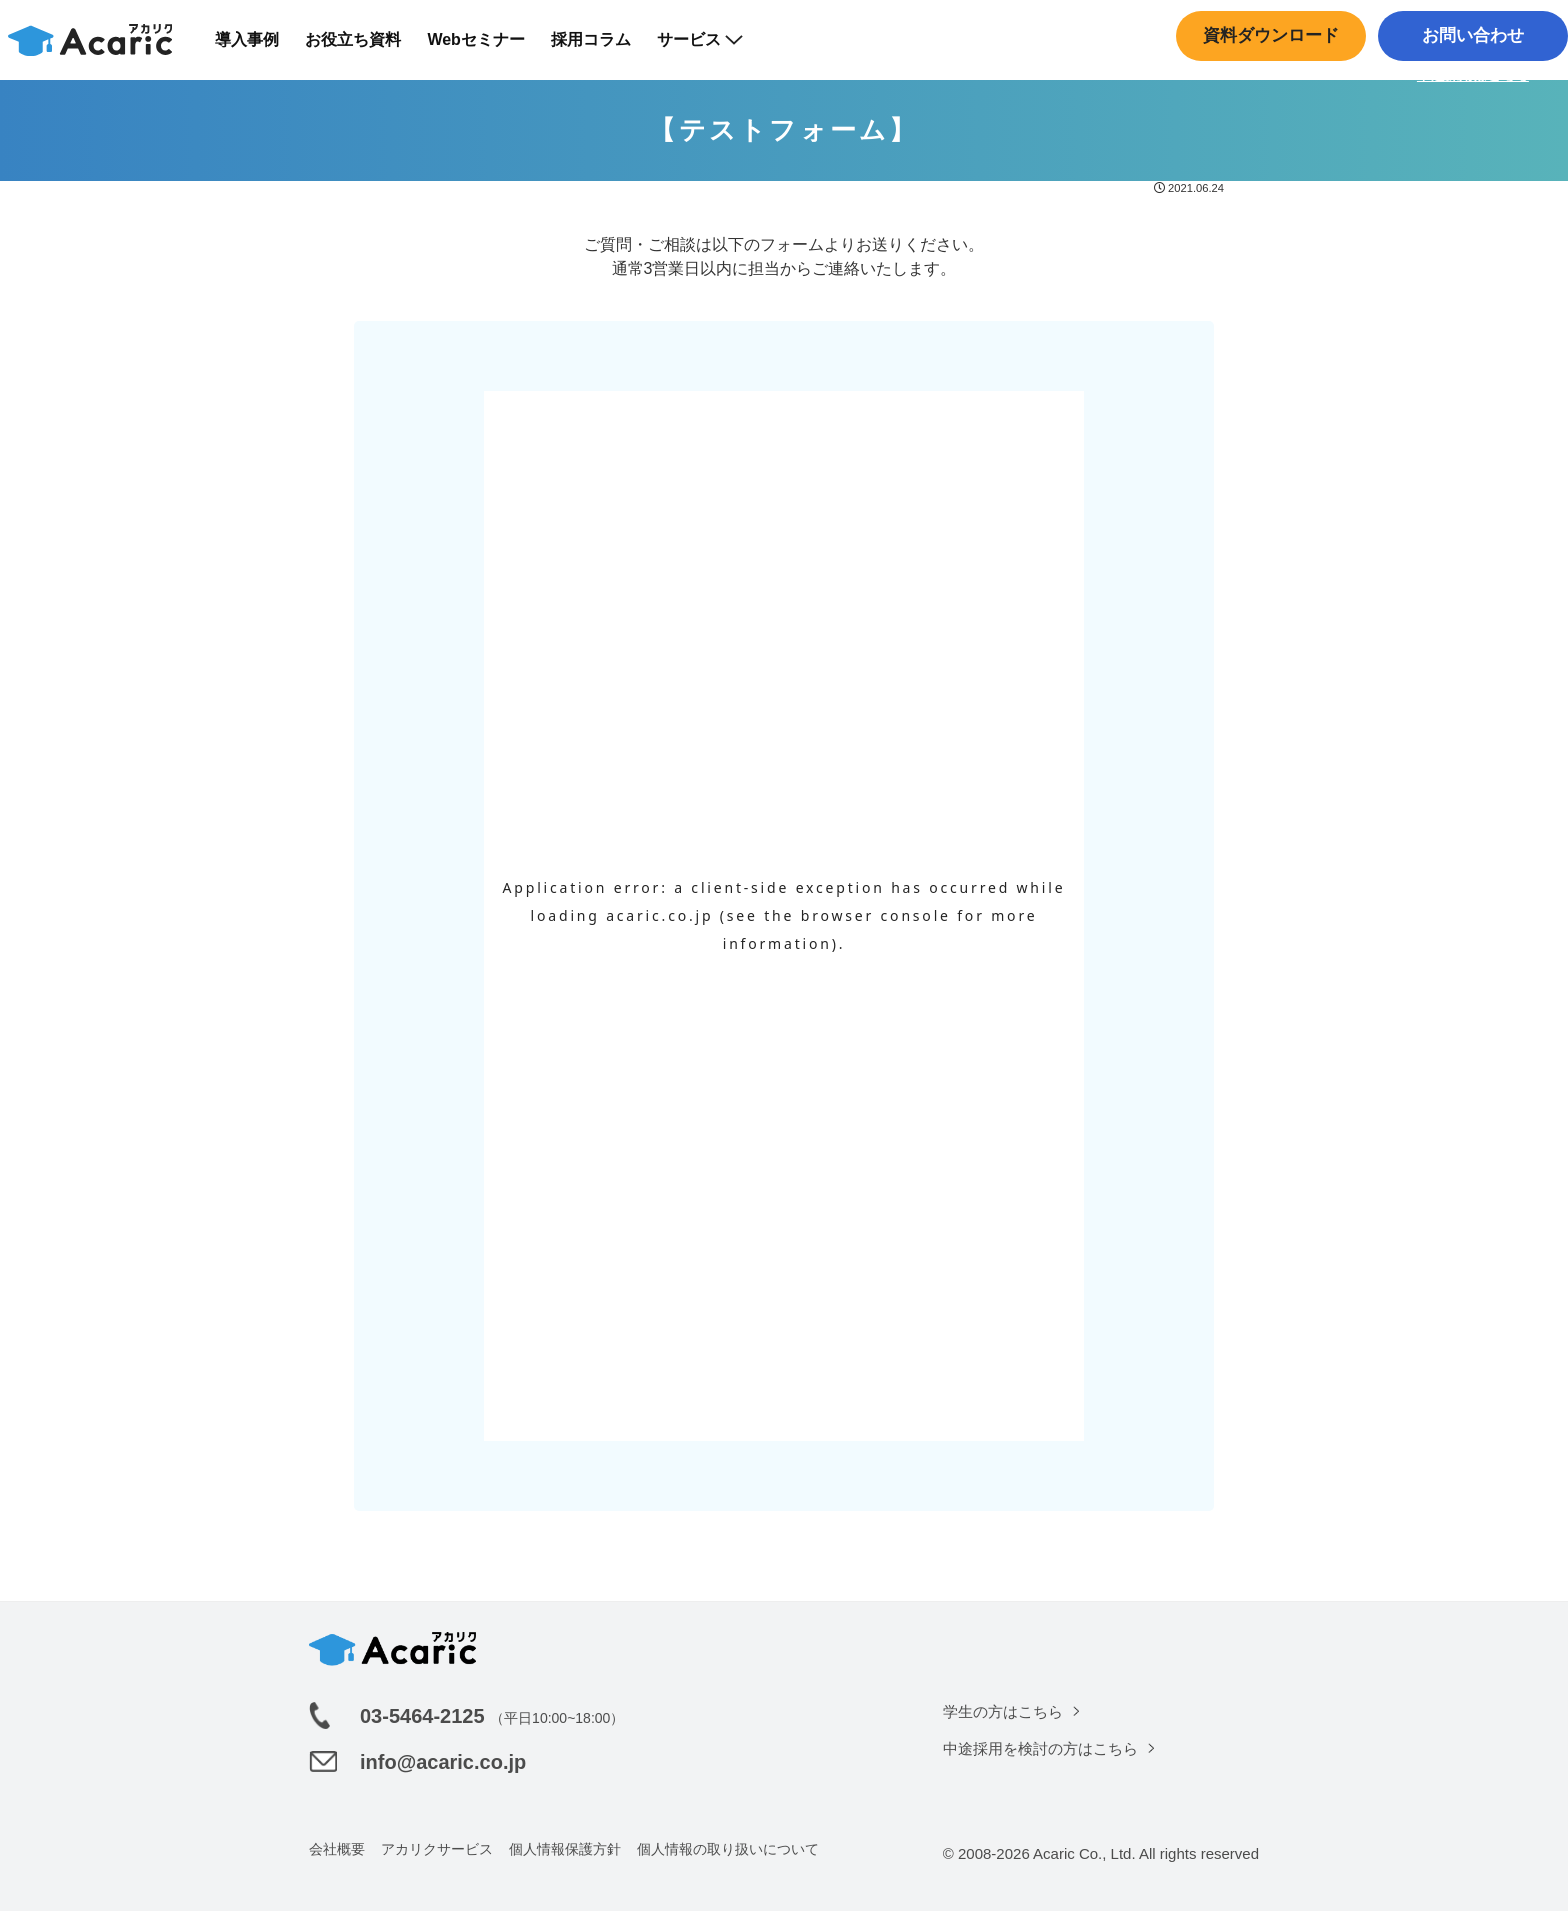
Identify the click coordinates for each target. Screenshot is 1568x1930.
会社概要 (337, 1868)
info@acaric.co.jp (443, 1781)
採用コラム (603, 49)
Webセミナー (488, 49)
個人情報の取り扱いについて (728, 1868)
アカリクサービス (437, 1868)
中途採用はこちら (1468, 85)
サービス (712, 49)
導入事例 (260, 49)
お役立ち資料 (366, 49)
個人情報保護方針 (565, 1868)
